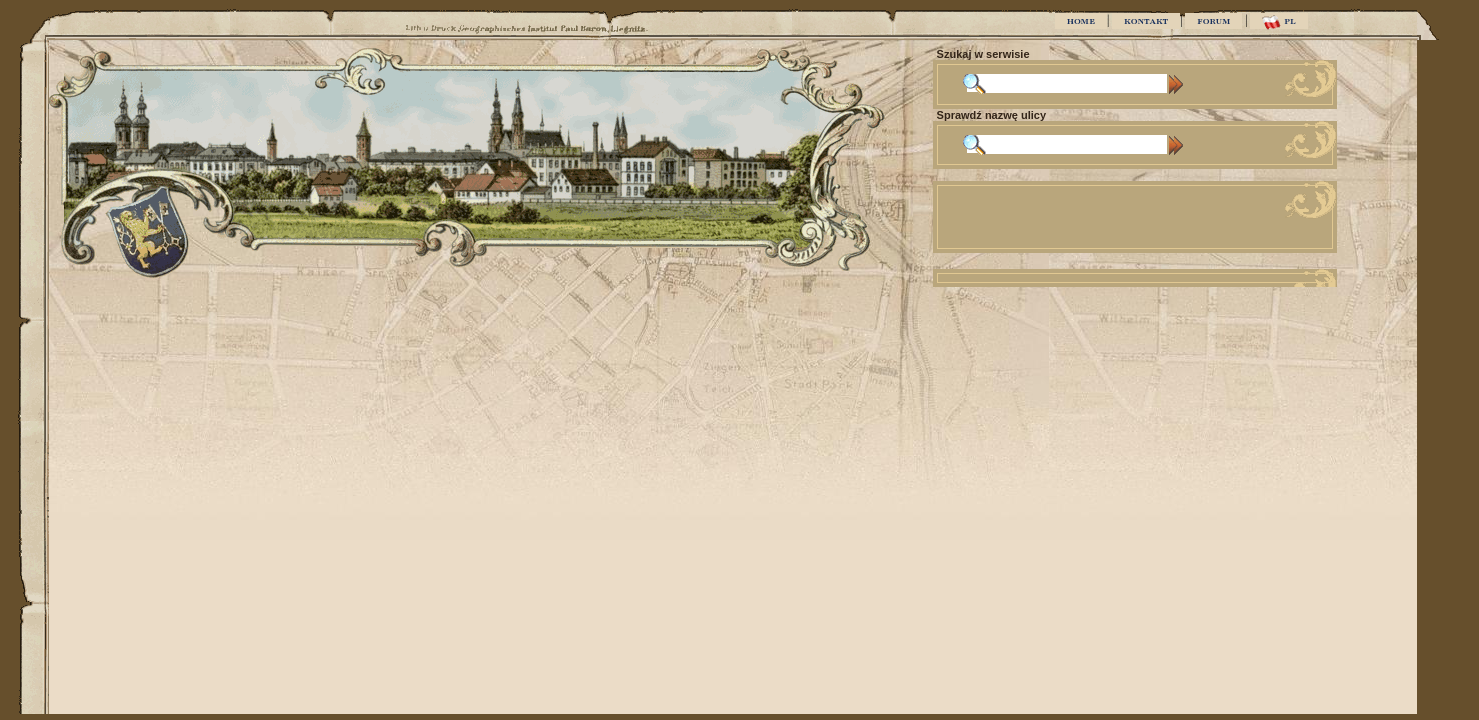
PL (1278, 22)
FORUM (1213, 21)
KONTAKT (1146, 21)
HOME (1081, 21)
